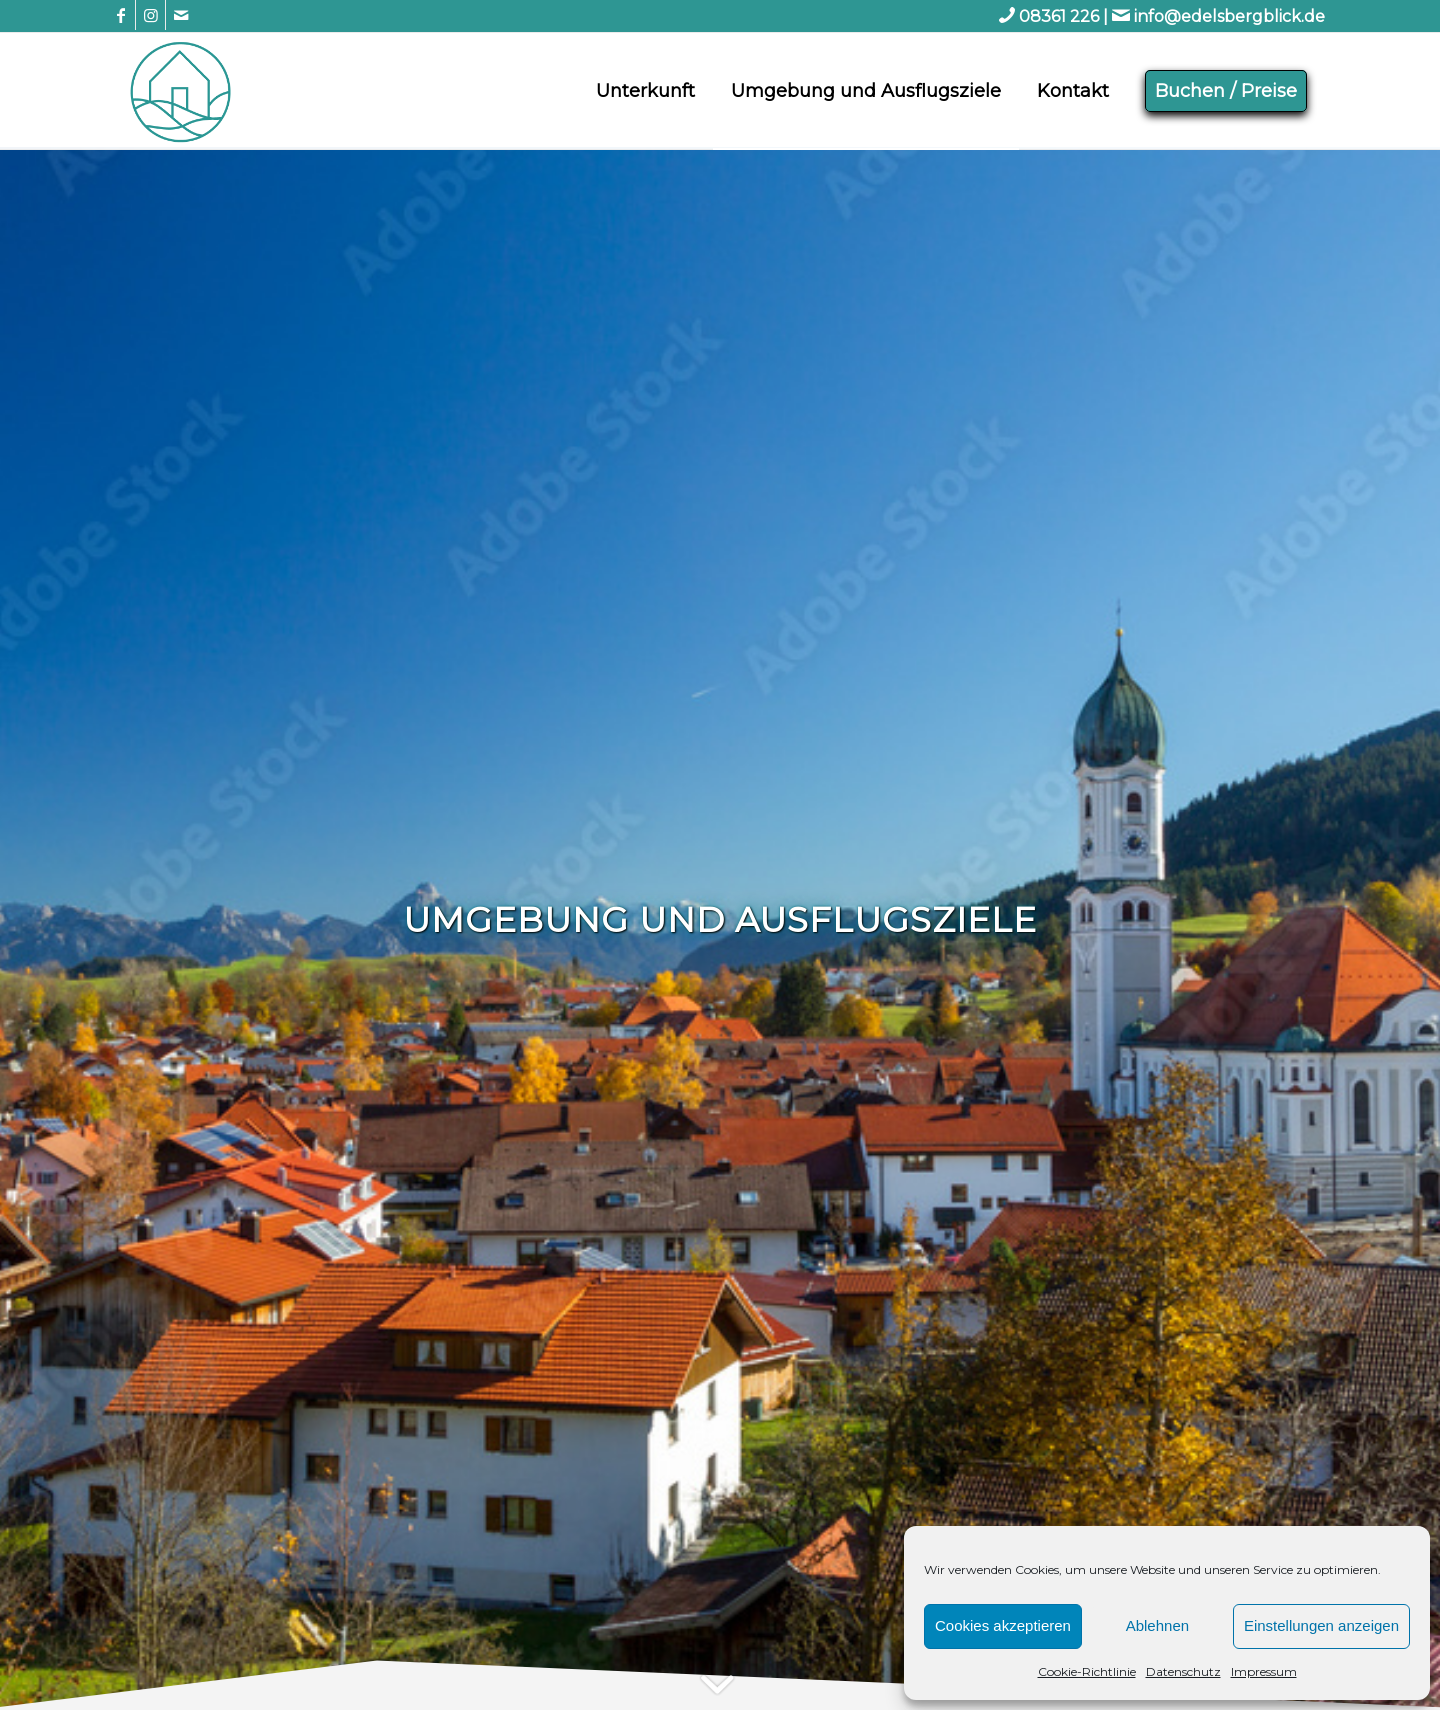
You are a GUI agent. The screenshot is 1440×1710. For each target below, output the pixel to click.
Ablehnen (1157, 1625)
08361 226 (1059, 16)
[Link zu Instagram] (150, 15)
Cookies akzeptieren (1003, 1625)
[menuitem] (645, 91)
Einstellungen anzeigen (1321, 1625)
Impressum (1264, 1671)
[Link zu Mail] (181, 15)
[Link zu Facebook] (120, 15)
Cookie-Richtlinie (1087, 1671)
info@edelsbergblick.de (1229, 16)
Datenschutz (1183, 1671)
